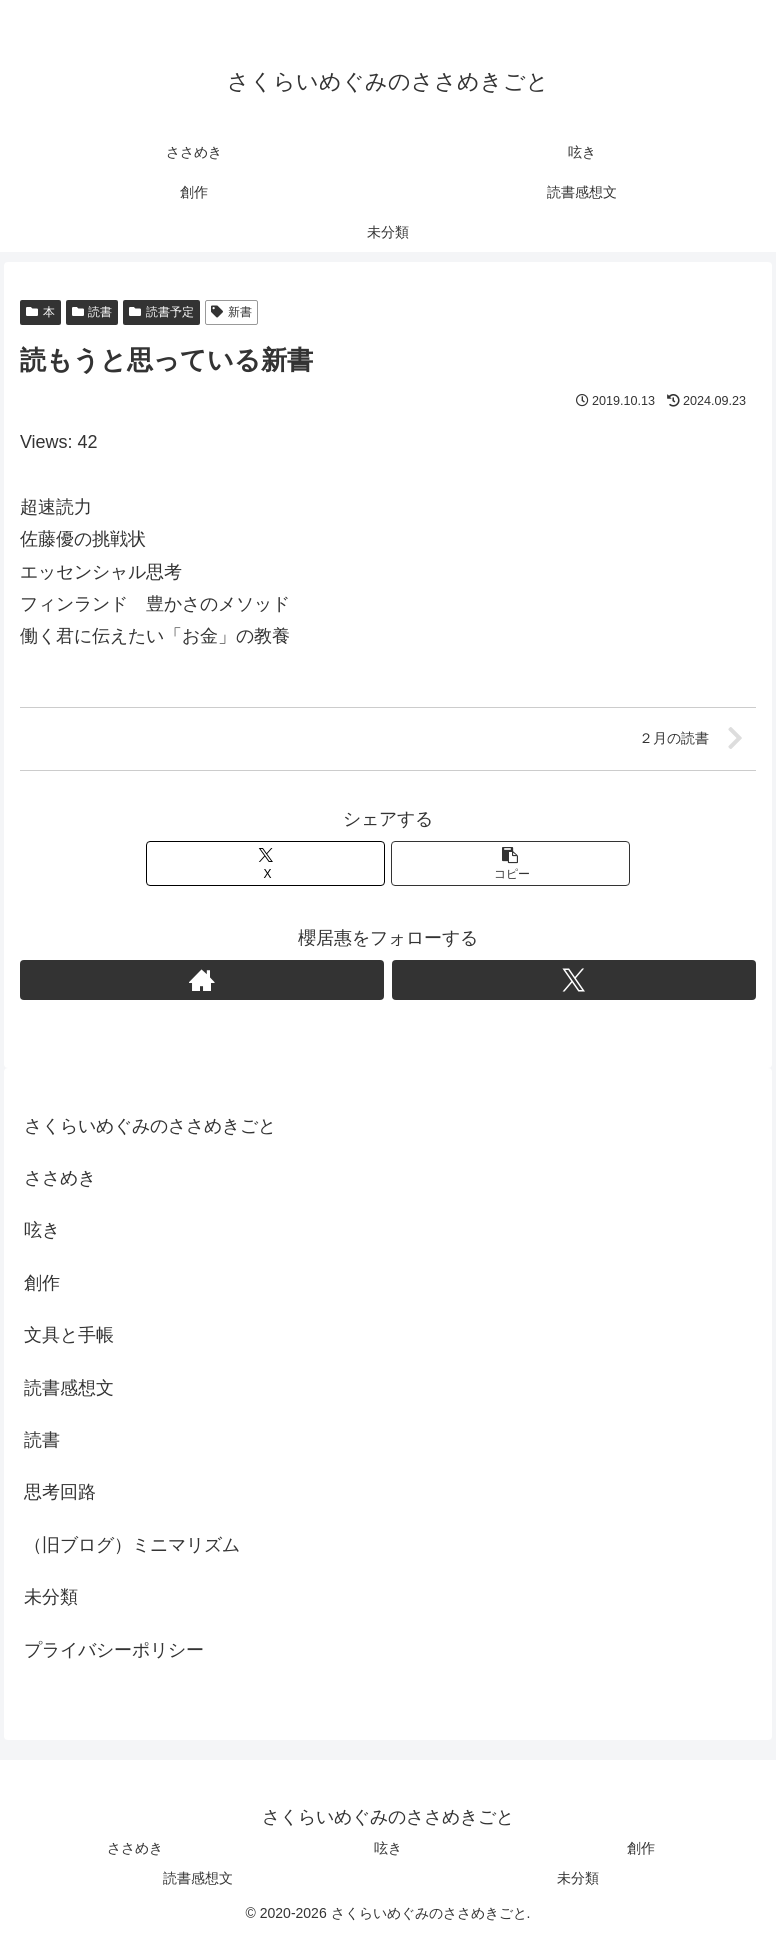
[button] (510, 863)
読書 (92, 312)
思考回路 (60, 1492)
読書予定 (161, 312)
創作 (42, 1283)
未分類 (51, 1597)
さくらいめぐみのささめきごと (150, 1126)
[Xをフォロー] (574, 980)
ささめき (60, 1178)
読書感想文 (69, 1388)
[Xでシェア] (265, 863)
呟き (42, 1230)
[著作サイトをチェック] (202, 980)
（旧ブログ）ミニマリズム (132, 1545)
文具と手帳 (69, 1335)
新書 (231, 312)
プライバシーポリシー (114, 1650)
